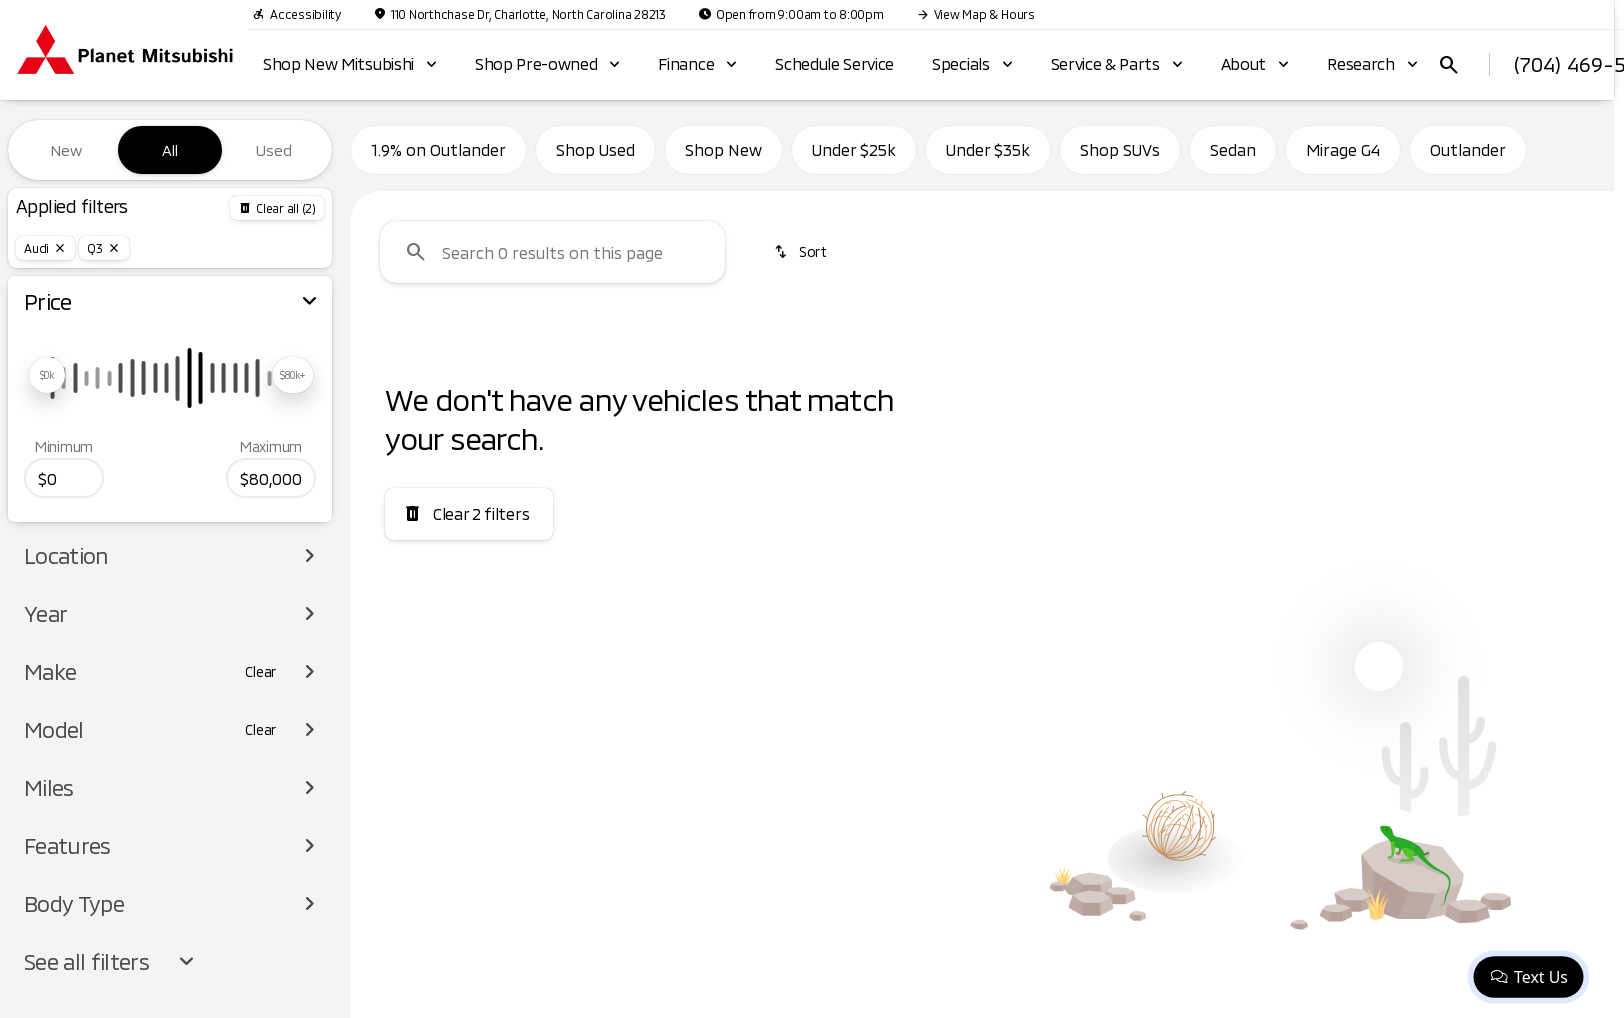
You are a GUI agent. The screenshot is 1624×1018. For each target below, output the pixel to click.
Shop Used (595, 149)
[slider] (47, 375)
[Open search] (1449, 65)
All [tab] (170, 150)
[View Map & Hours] (975, 14)
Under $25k (854, 149)
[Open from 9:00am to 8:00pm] (791, 14)
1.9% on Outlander (438, 149)
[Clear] (260, 672)
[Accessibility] (296, 14)
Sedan (1233, 149)
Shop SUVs (1120, 149)
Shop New (723, 149)
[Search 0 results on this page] (552, 252)
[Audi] (45, 248)
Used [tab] (274, 150)
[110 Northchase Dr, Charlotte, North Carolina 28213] (519, 14)
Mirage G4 (1343, 149)
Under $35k (988, 149)
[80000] (271, 478)
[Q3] (104, 248)
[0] (64, 478)
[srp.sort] (802, 252)
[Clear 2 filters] (469, 514)
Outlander (1468, 149)
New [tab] (66, 150)
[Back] (277, 208)
